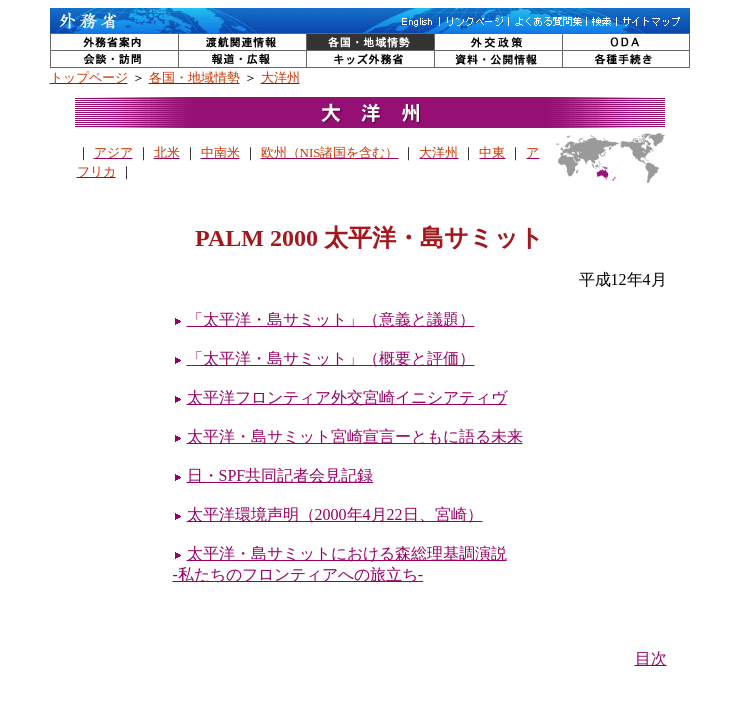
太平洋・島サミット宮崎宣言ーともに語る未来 (355, 436)
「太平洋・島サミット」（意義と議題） (331, 319)
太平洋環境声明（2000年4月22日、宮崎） (335, 514)
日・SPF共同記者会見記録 (280, 475)
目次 (651, 658)
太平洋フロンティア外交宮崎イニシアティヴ (347, 397)
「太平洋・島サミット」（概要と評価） (331, 358)
